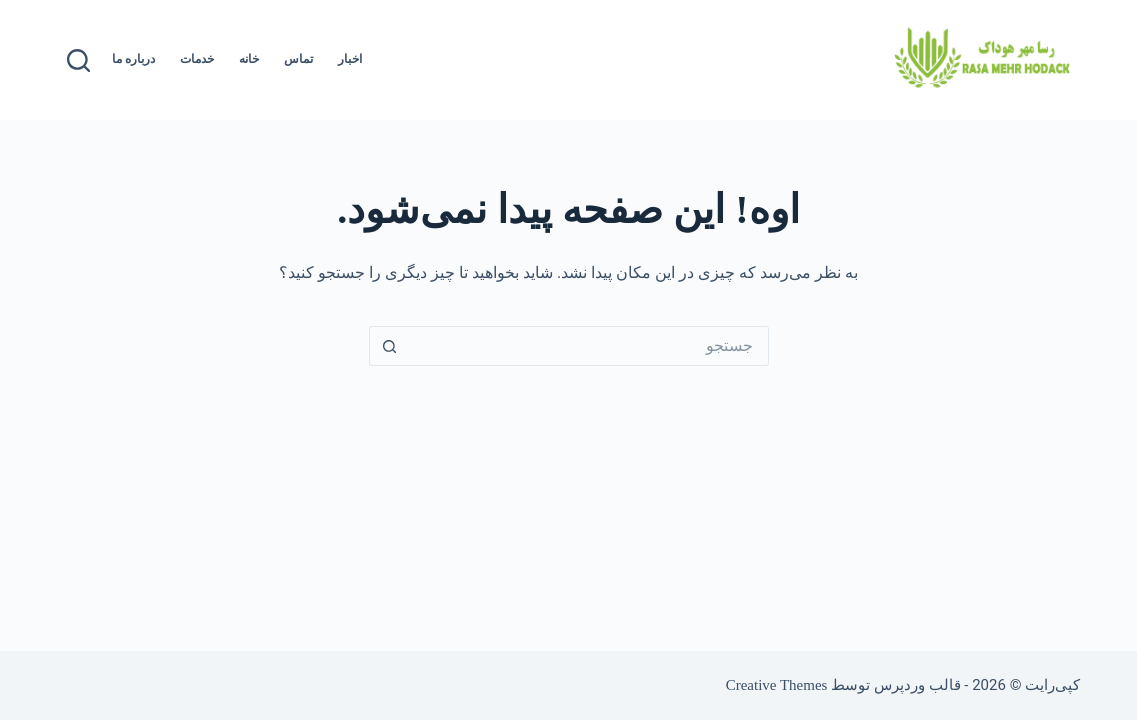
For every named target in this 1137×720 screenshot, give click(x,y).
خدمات (197, 59)
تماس (298, 59)
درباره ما (133, 59)
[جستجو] (78, 60)
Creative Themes (777, 685)
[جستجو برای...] (589, 346)
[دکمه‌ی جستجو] (389, 346)
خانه (249, 59)
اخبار (350, 59)
